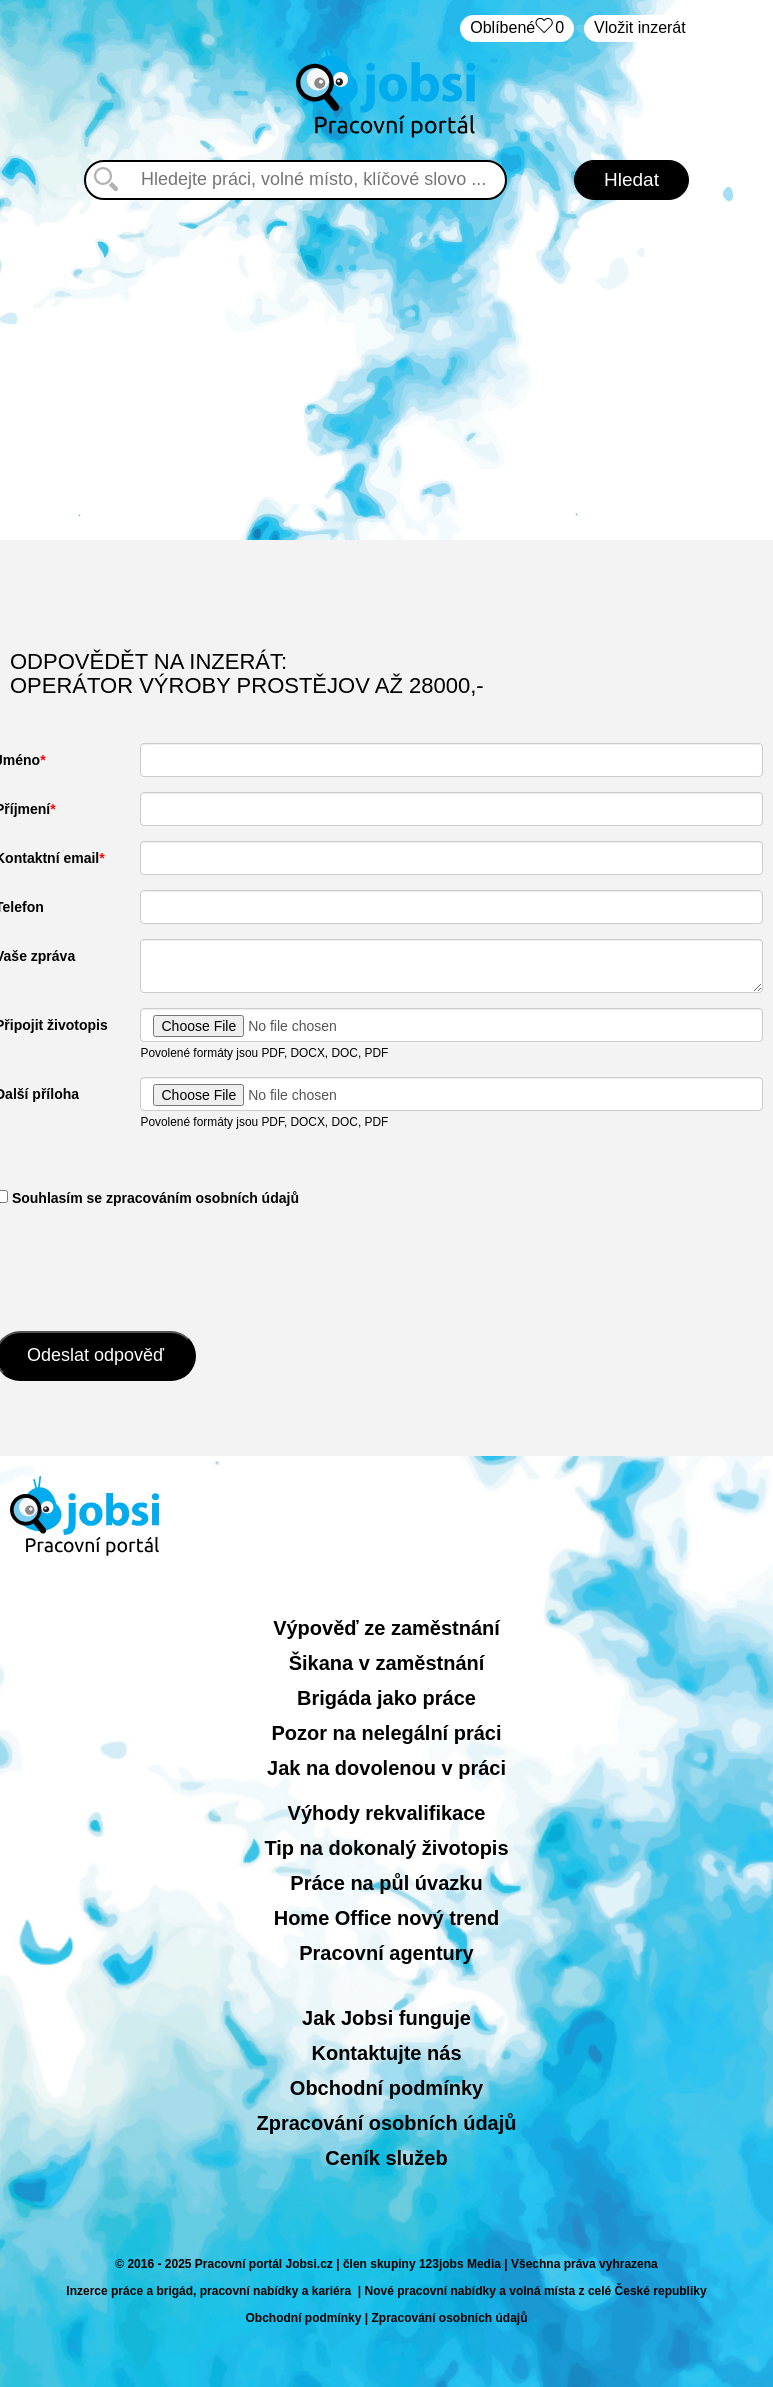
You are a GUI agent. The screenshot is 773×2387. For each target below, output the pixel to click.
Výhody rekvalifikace (387, 1813)
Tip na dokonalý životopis (386, 1848)
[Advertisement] (387, 370)
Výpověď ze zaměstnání (386, 1628)
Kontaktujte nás (386, 2053)
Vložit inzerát (640, 27)
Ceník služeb (386, 2158)
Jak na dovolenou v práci (386, 1768)
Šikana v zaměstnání (387, 1663)
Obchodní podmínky (386, 2088)
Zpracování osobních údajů (386, 2123)
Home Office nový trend (387, 1918)
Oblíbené (517, 28)
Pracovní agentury (386, 1953)
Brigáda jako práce (386, 1698)
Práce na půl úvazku (386, 1883)
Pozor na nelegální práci (386, 1733)
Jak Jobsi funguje (386, 2018)
